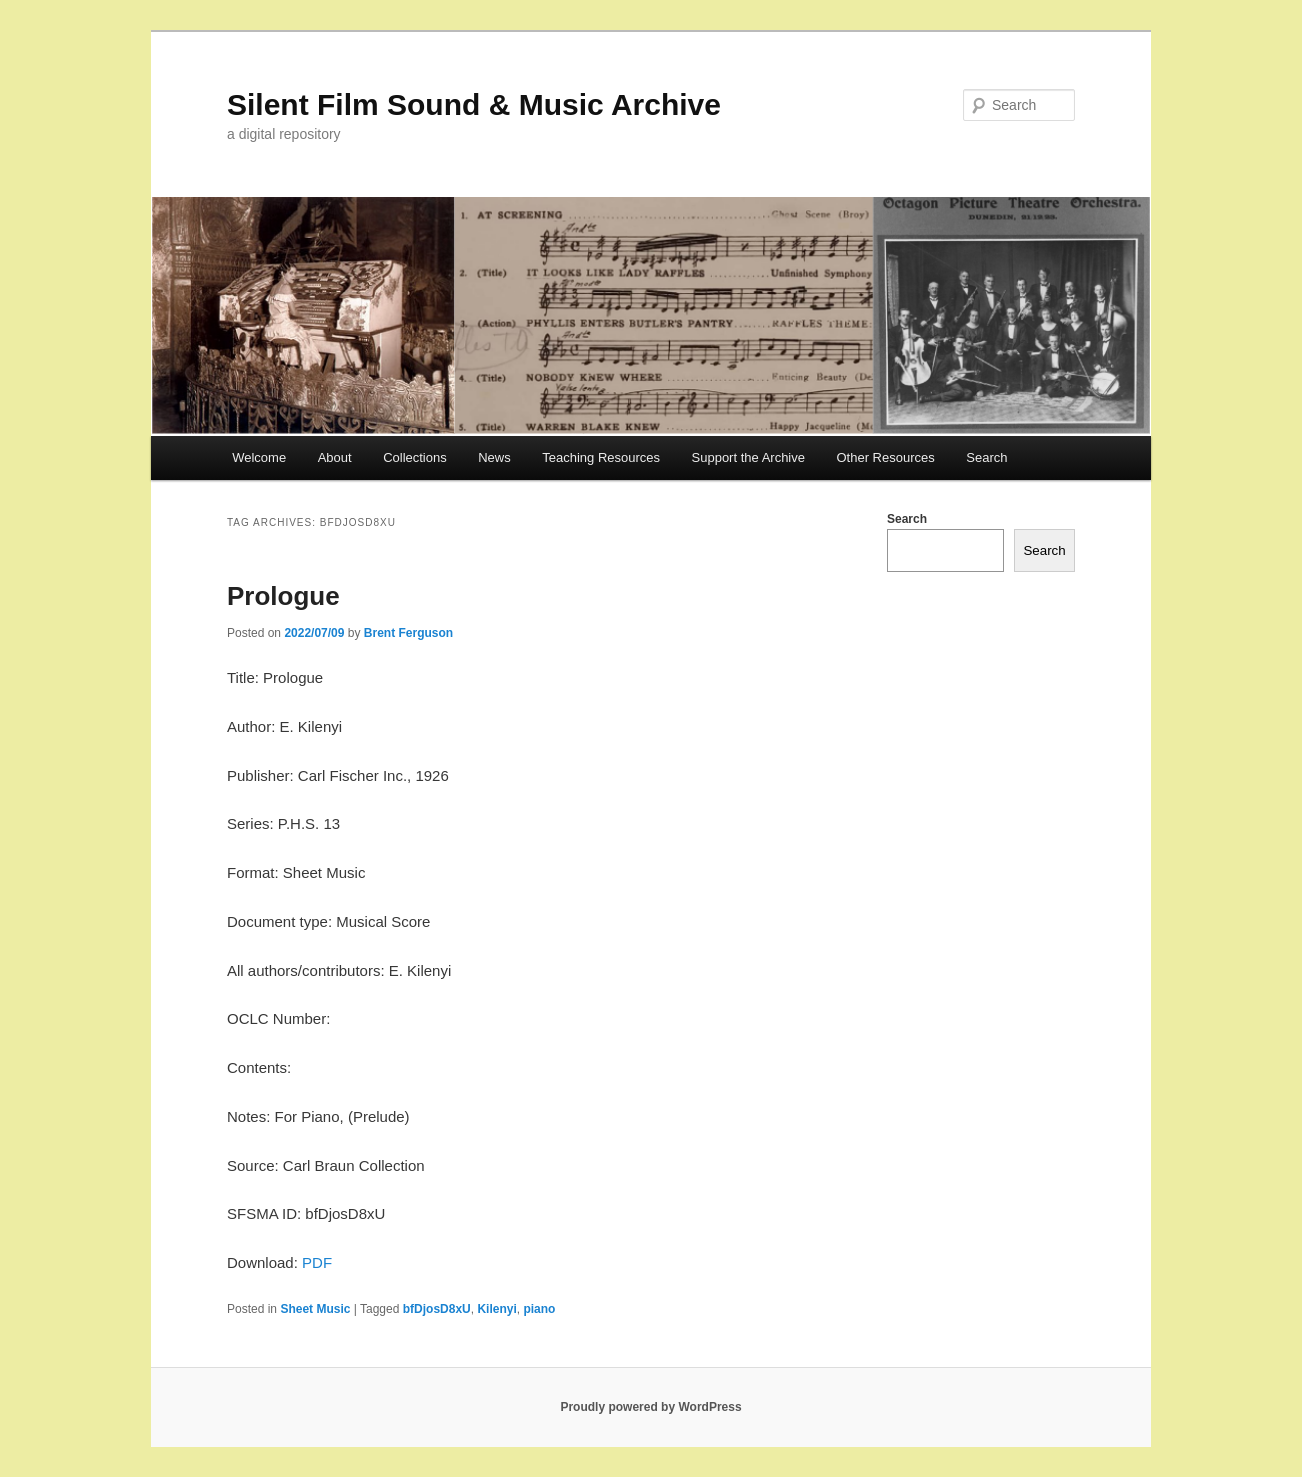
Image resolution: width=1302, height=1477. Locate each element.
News (494, 457)
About (335, 457)
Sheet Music (315, 1309)
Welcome (259, 457)
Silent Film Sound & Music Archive (474, 104)
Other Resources (886, 457)
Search (986, 457)
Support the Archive (748, 457)
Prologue (283, 596)
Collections (415, 457)
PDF (317, 1262)
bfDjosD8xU (437, 1309)
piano (539, 1309)
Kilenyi (496, 1309)
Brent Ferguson (408, 633)
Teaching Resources (601, 457)
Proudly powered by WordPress (650, 1407)
